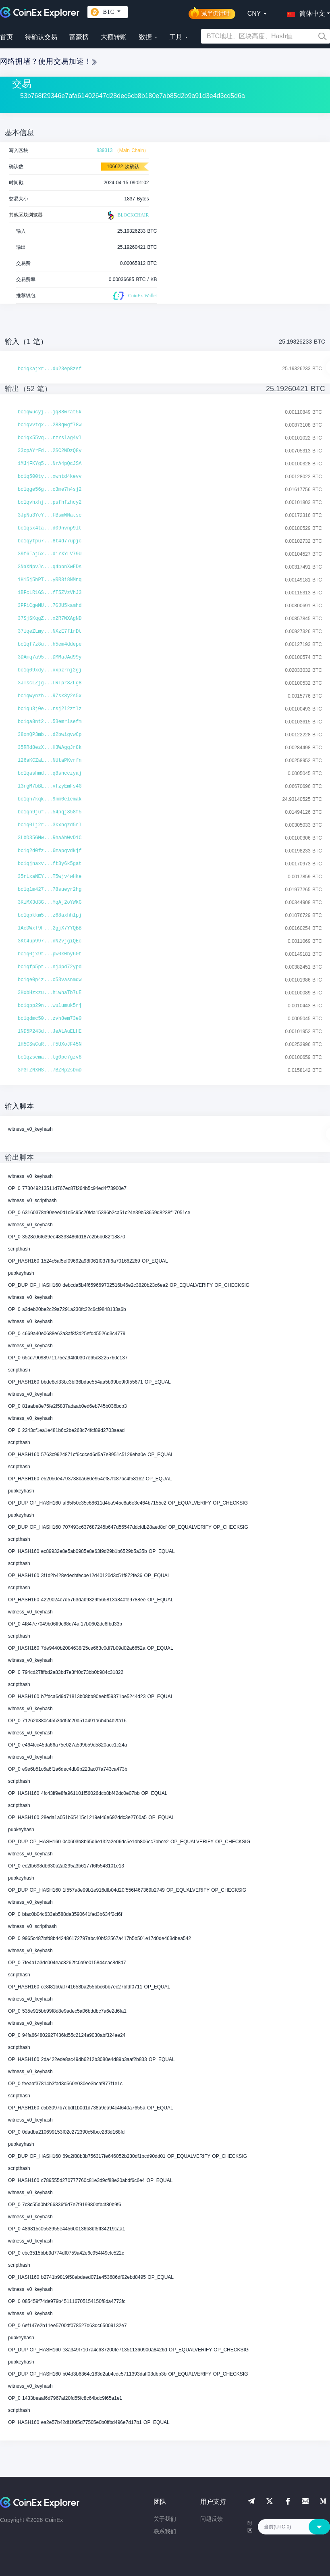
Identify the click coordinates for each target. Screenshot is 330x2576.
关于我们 (165, 2519)
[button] (304, 12)
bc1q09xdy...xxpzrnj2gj (49, 670)
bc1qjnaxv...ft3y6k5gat (49, 864)
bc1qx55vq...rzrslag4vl (49, 438)
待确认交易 (41, 36)
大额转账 (114, 36)
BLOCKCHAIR (127, 215)
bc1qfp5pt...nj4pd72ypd (49, 967)
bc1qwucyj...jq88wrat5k (49, 412)
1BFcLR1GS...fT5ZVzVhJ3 (49, 593)
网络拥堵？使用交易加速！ (48, 61)
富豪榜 (79, 36)
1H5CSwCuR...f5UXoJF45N (49, 1044)
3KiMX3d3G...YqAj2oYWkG (49, 902)
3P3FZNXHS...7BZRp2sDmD (49, 1070)
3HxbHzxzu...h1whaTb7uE (49, 993)
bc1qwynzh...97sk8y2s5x (49, 696)
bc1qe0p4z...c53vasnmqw (49, 980)
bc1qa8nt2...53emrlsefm (49, 722)
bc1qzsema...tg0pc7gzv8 (49, 1057)
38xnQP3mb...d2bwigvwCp (49, 735)
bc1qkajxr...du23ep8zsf (49, 369)
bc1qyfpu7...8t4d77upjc (49, 541)
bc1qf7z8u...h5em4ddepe (49, 644)
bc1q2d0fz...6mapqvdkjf (49, 851)
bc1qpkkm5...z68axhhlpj (49, 915)
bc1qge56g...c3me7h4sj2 (49, 489)
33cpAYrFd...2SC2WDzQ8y (49, 451)
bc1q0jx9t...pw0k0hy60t (49, 954)
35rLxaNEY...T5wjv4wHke (49, 877)
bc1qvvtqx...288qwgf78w (49, 425)
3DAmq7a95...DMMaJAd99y (49, 657)
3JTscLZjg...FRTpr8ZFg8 (49, 683)
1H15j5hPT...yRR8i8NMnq (49, 580)
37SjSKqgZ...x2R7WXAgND (49, 618)
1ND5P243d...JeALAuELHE (49, 1031)
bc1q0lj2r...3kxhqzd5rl (49, 825)
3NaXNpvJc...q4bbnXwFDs (49, 567)
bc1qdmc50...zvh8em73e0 (49, 1018)
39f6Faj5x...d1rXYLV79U (49, 554)
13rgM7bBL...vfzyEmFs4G (49, 786)
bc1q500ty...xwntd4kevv (49, 476)
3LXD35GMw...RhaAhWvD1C (49, 838)
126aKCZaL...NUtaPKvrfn (49, 760)
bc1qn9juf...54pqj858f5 (49, 812)
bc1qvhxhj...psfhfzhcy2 (49, 502)
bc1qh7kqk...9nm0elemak (49, 799)
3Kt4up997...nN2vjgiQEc (49, 941)
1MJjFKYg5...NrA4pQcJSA (49, 464)
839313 (104, 150)
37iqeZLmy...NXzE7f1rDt (49, 631)
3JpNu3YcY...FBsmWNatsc (49, 515)
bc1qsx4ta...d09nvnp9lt (49, 528)
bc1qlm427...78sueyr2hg (49, 889)
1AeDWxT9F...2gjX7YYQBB (49, 928)
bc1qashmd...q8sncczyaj (49, 773)
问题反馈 (211, 2519)
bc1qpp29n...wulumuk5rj (49, 1006)
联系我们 (165, 2531)
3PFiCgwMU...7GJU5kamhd (49, 606)
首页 (6, 36)
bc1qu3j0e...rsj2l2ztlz (49, 709)
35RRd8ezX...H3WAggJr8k (49, 747)
